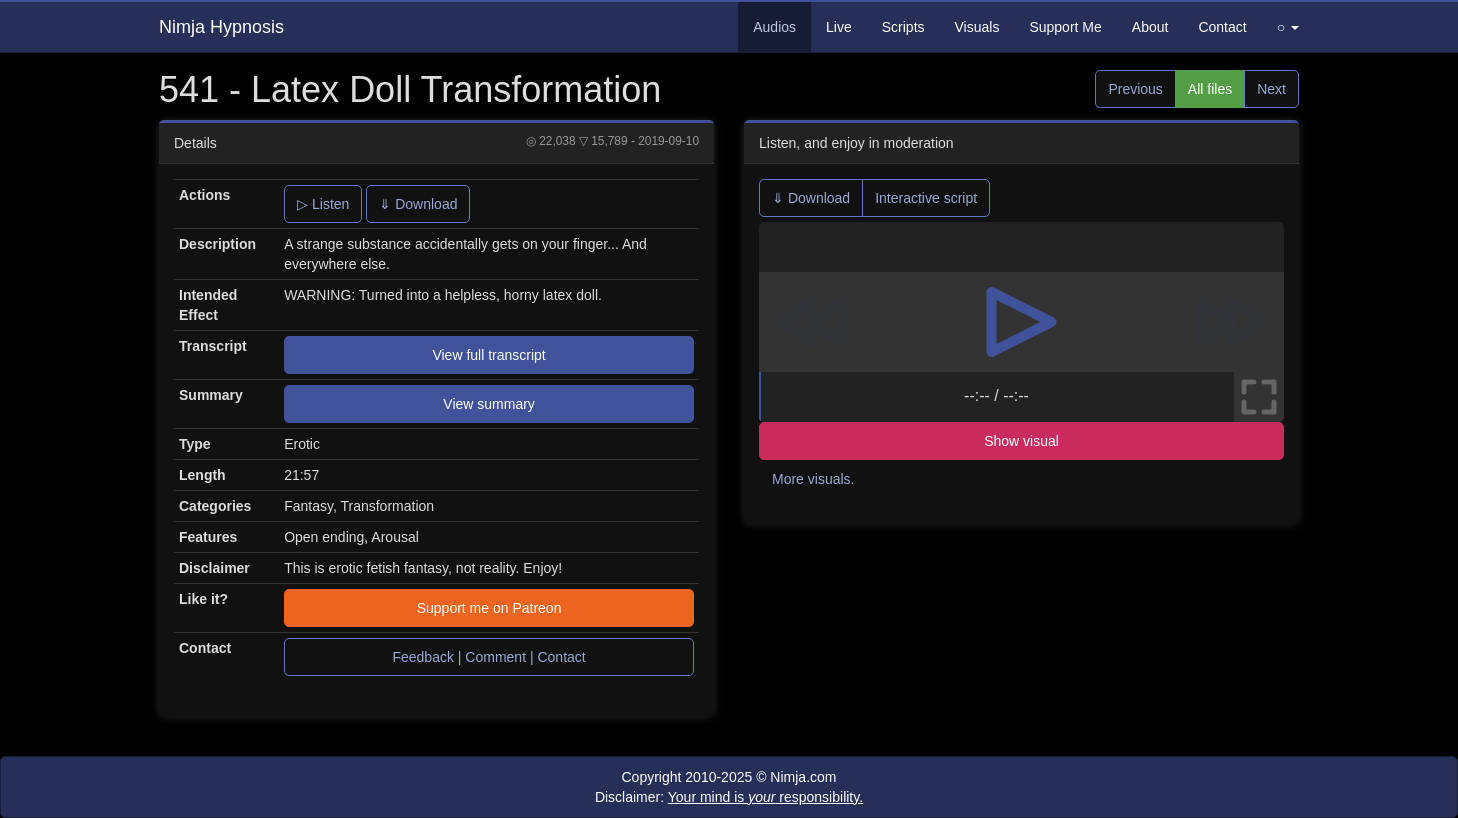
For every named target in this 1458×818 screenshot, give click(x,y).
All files (1210, 89)
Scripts (903, 27)
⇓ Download (418, 204)
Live (839, 27)
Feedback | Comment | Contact (488, 657)
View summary (489, 404)
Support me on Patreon (489, 608)
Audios (774, 27)
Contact (1222, 27)
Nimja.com (803, 777)
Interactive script (926, 198)
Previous (1135, 89)
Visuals (977, 27)
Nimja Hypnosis (221, 27)
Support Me (1065, 27)
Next (1271, 89)
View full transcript (488, 355)
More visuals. (813, 479)
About (1150, 27)
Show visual (1021, 441)
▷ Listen (323, 204)
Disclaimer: (729, 797)
